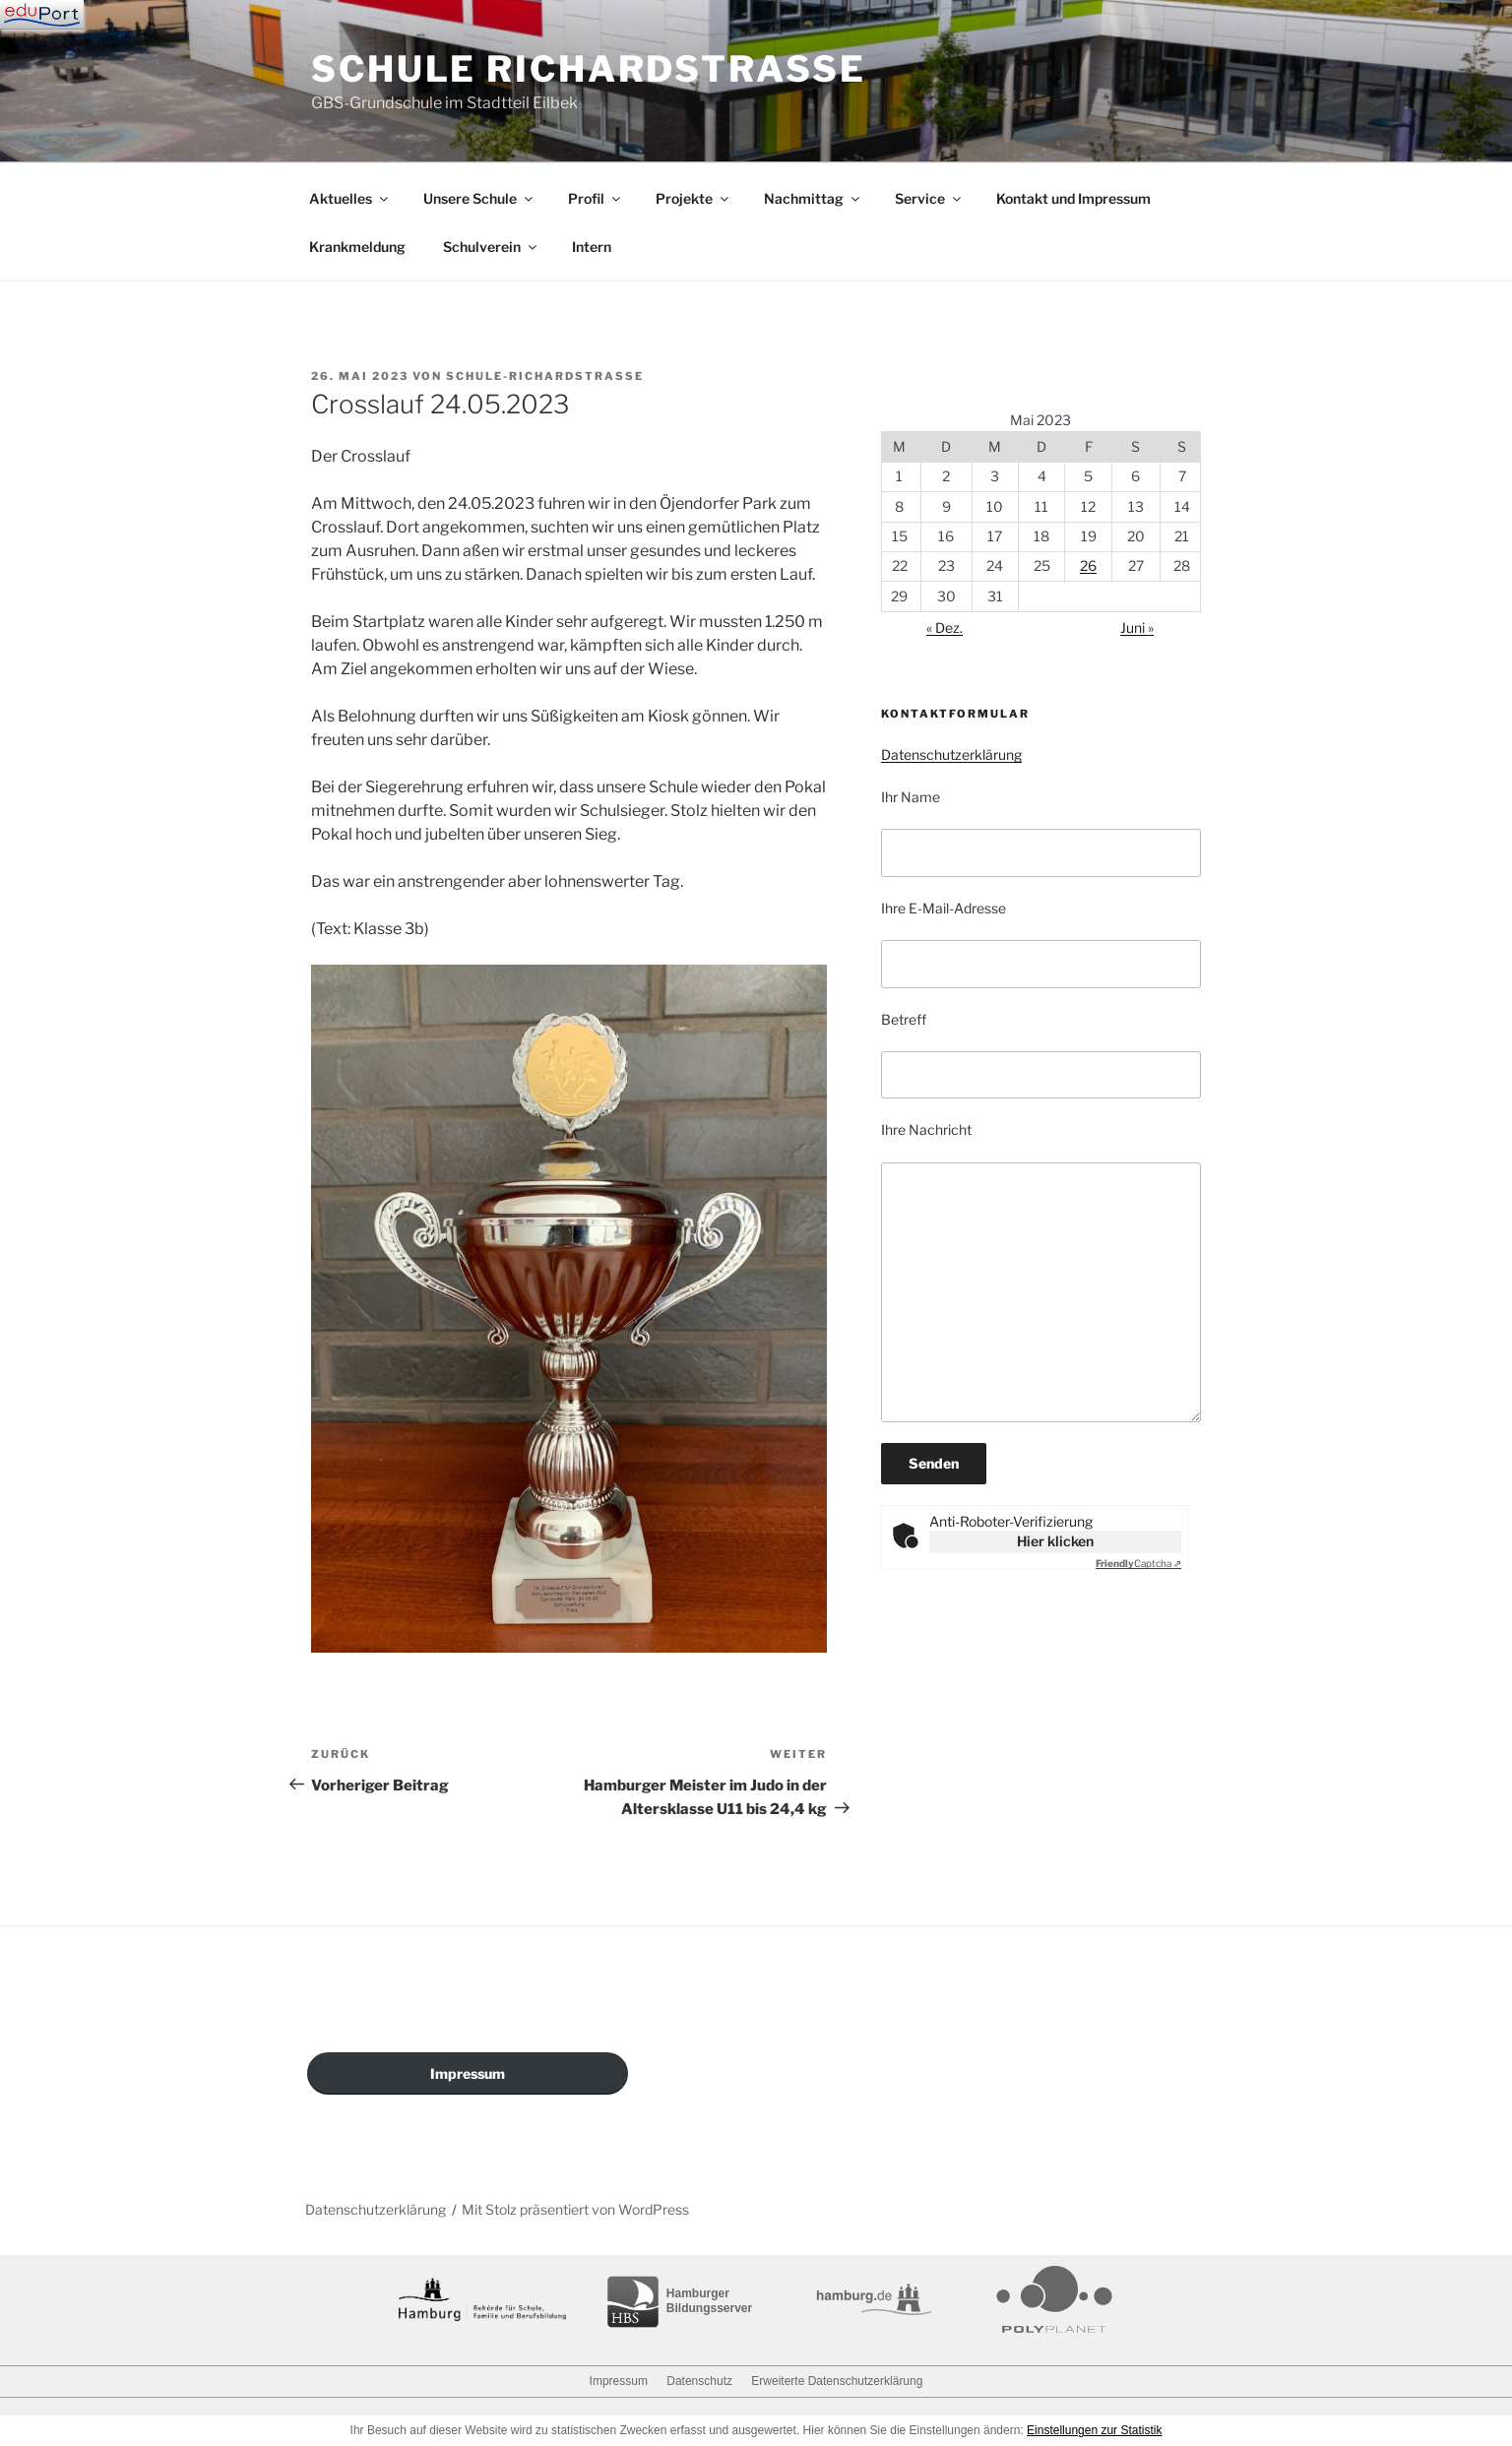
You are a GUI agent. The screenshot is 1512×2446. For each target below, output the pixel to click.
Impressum (467, 2073)
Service (929, 198)
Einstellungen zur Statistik (1094, 2430)
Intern (591, 246)
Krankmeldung (357, 246)
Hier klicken (1055, 1541)
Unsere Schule (479, 198)
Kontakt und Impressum (1073, 198)
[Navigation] (42, 15)
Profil (595, 198)
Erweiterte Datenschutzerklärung (836, 2381)
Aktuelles (350, 198)
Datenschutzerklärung (951, 754)
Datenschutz (699, 2381)
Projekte (693, 198)
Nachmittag (813, 198)
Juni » (1137, 627)
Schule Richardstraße (588, 69)
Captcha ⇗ (1138, 1563)
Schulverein (491, 246)
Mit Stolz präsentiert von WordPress (575, 2209)
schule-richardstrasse (545, 376)
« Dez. (944, 627)
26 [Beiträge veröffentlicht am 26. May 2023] (1088, 565)
